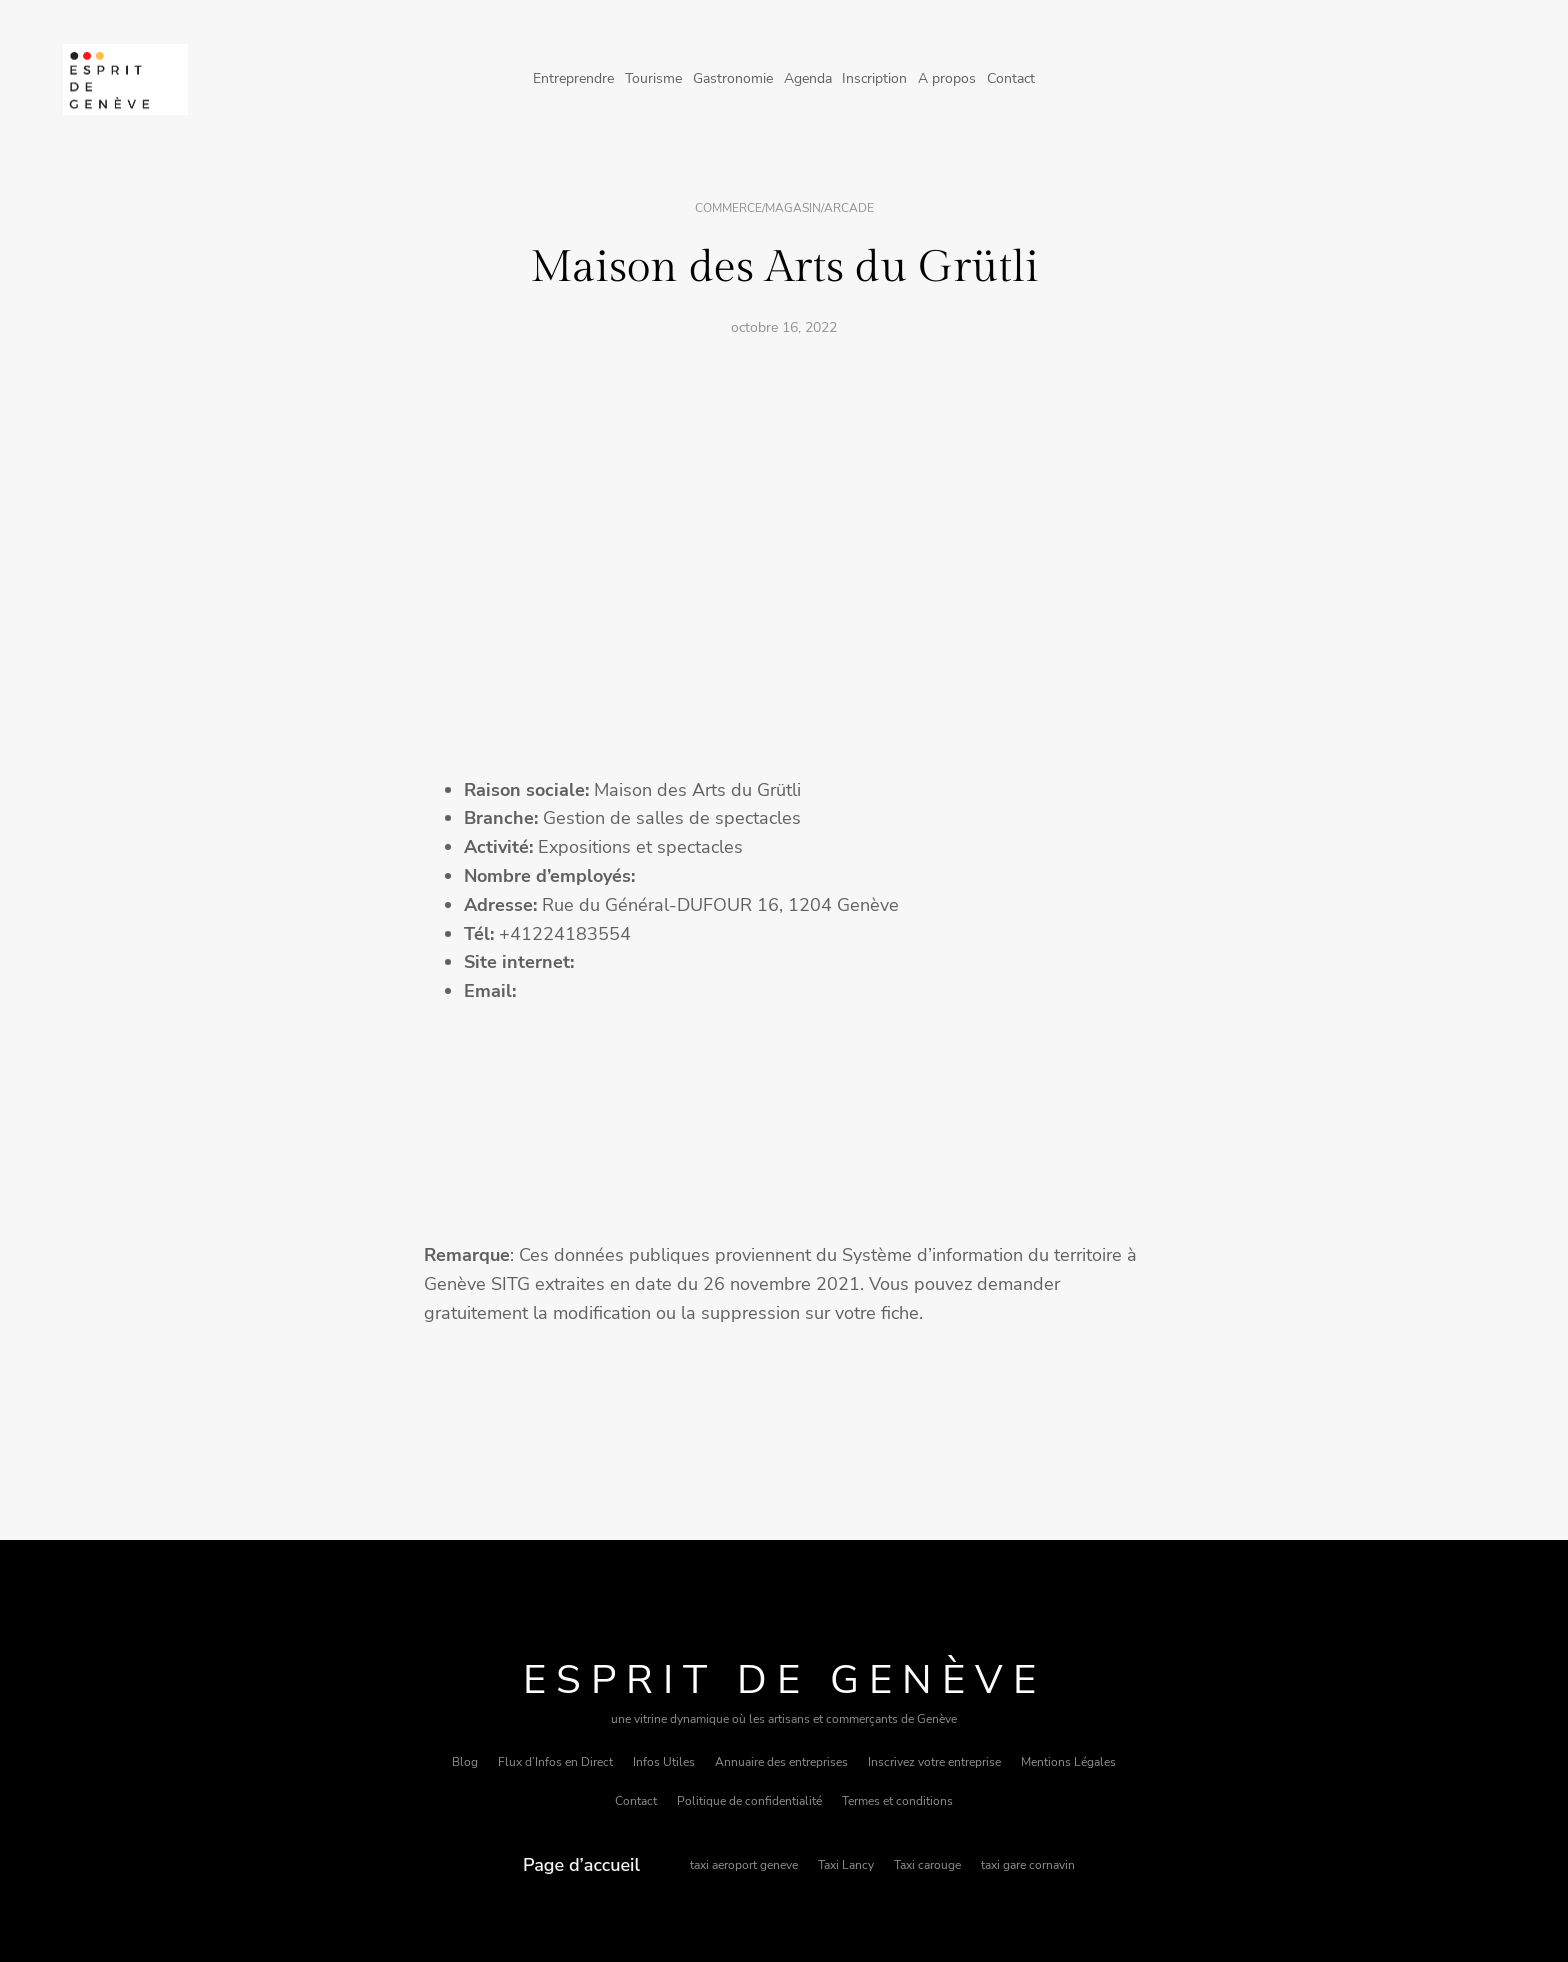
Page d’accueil (581, 1865)
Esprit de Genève (784, 1680)
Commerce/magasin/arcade (784, 208)
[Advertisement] (784, 504)
